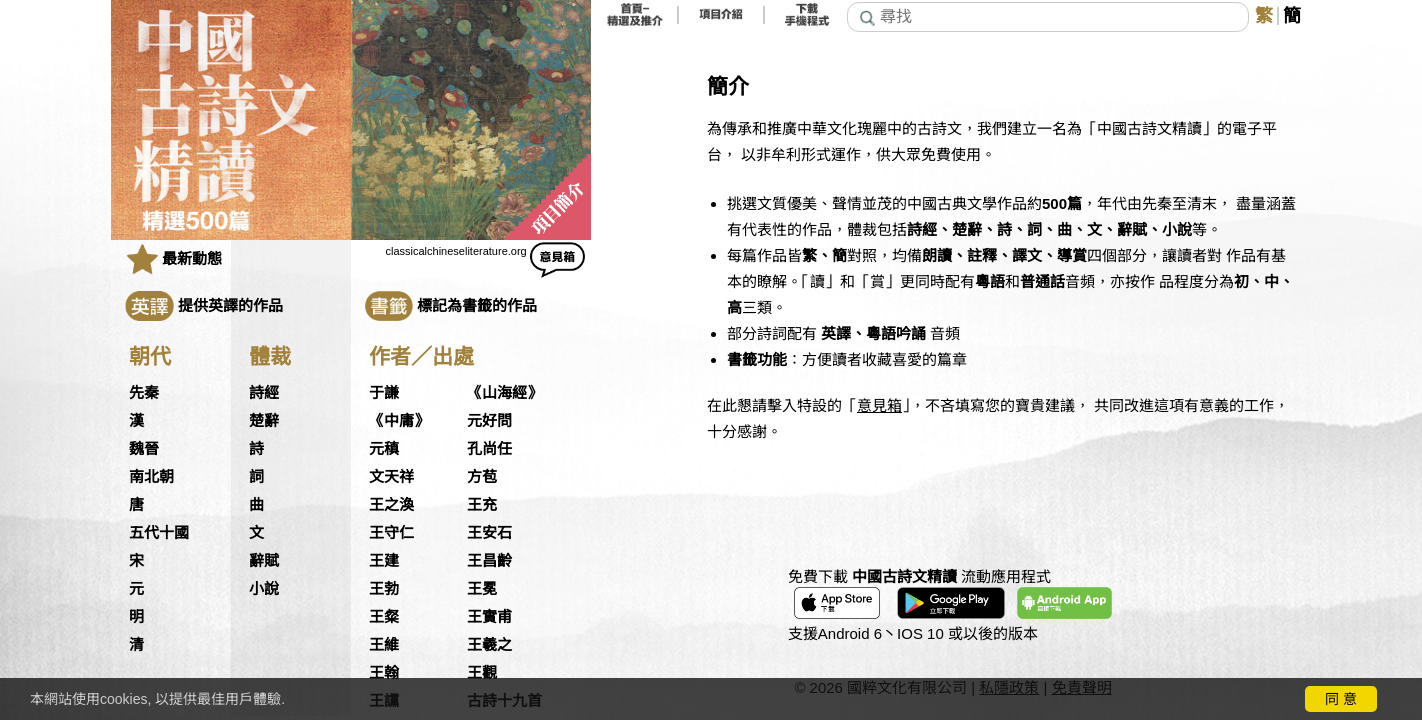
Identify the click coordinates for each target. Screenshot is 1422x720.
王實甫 (489, 617)
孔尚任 (489, 449)
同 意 (1341, 699)
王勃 (384, 589)
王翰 (384, 673)
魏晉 (144, 449)
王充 (482, 505)
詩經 (264, 393)
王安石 (489, 533)
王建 (384, 561)
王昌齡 (489, 561)
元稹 (384, 449)
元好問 (489, 421)
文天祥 (391, 477)
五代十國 (159, 533)
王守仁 (391, 533)
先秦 (144, 393)
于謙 (384, 393)
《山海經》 (504, 393)
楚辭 (264, 421)
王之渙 (391, 505)
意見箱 (879, 405)
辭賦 (264, 561)
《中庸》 (399, 421)
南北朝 (151, 477)
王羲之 (489, 645)
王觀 (482, 673)
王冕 (482, 589)
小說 (264, 589)
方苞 (482, 477)
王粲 (384, 617)
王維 (384, 645)
